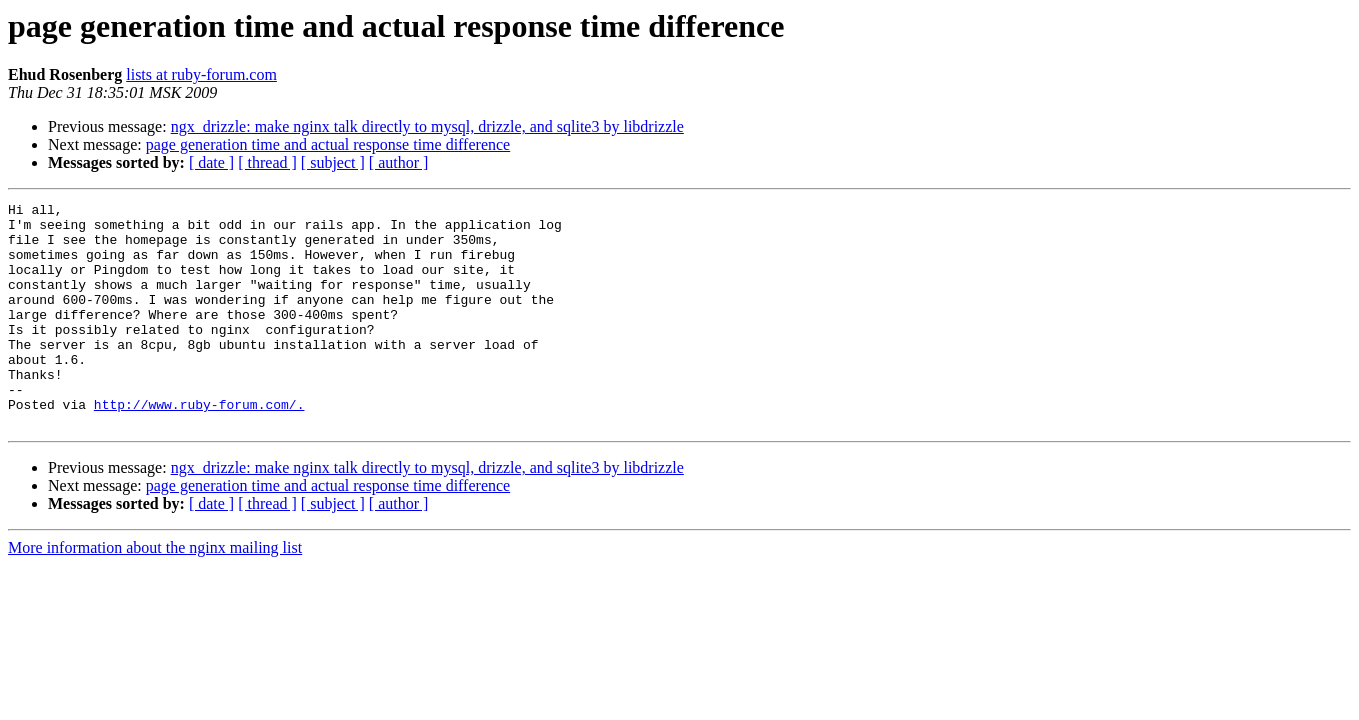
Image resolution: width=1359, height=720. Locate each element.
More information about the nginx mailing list (155, 592)
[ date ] (211, 162)
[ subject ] (333, 162)
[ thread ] (267, 162)
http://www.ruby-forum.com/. (199, 446)
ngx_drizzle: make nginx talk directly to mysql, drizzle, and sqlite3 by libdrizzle (427, 126)
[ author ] (399, 162)
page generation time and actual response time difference (328, 144)
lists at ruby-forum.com (201, 74)
